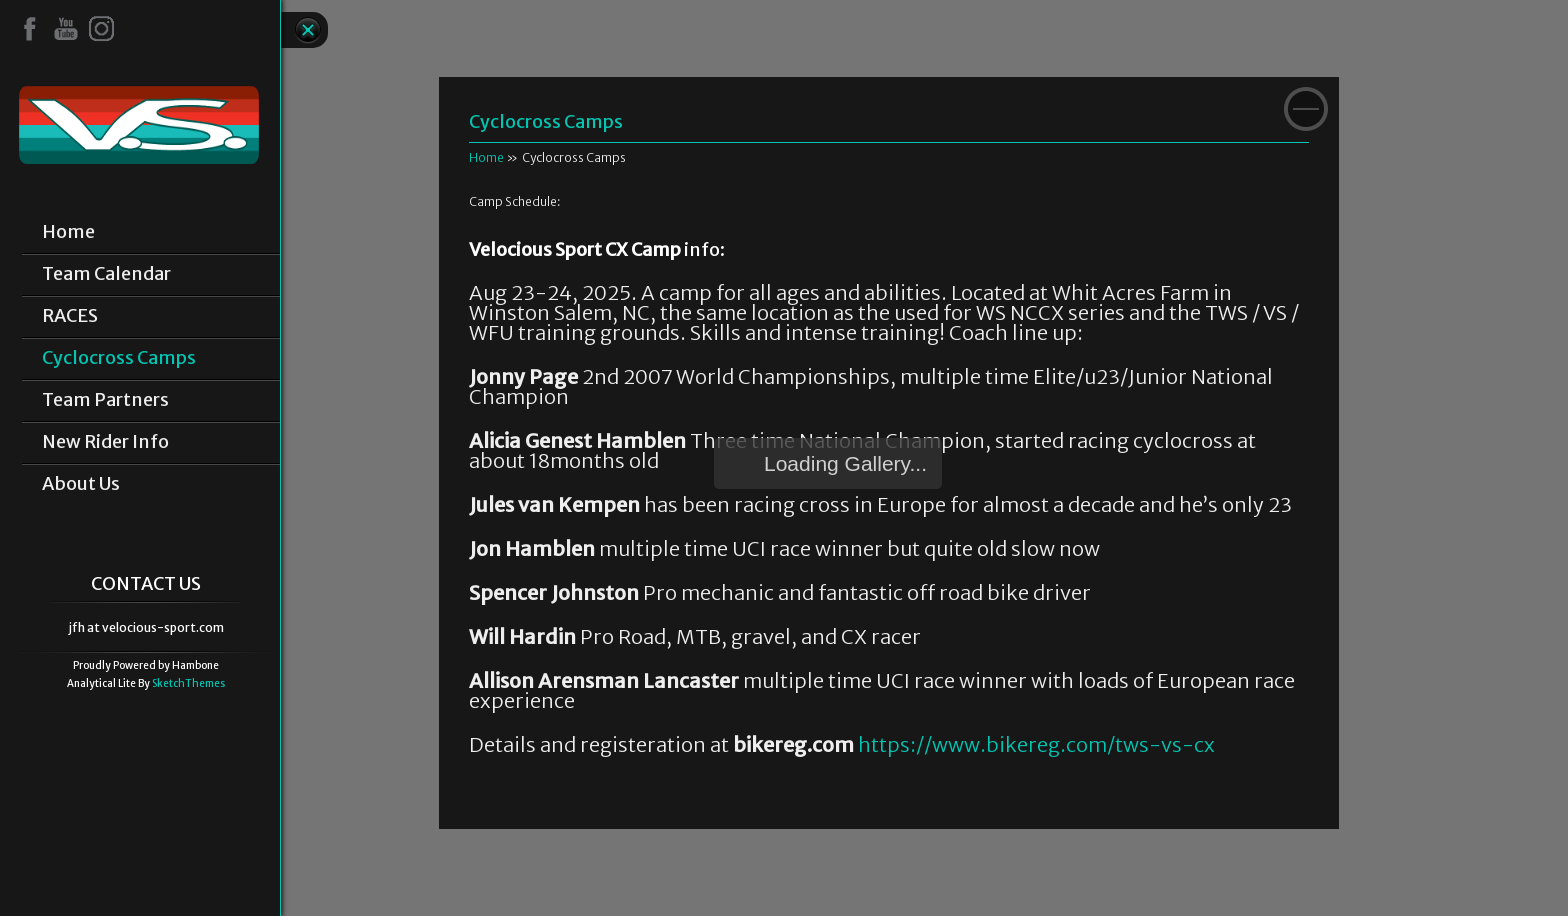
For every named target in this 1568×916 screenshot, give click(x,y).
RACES (70, 316)
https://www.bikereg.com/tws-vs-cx (1036, 744)
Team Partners (105, 400)
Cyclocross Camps (119, 358)
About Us (81, 484)
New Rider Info (105, 442)
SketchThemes (188, 683)
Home (68, 232)
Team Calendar (106, 274)
